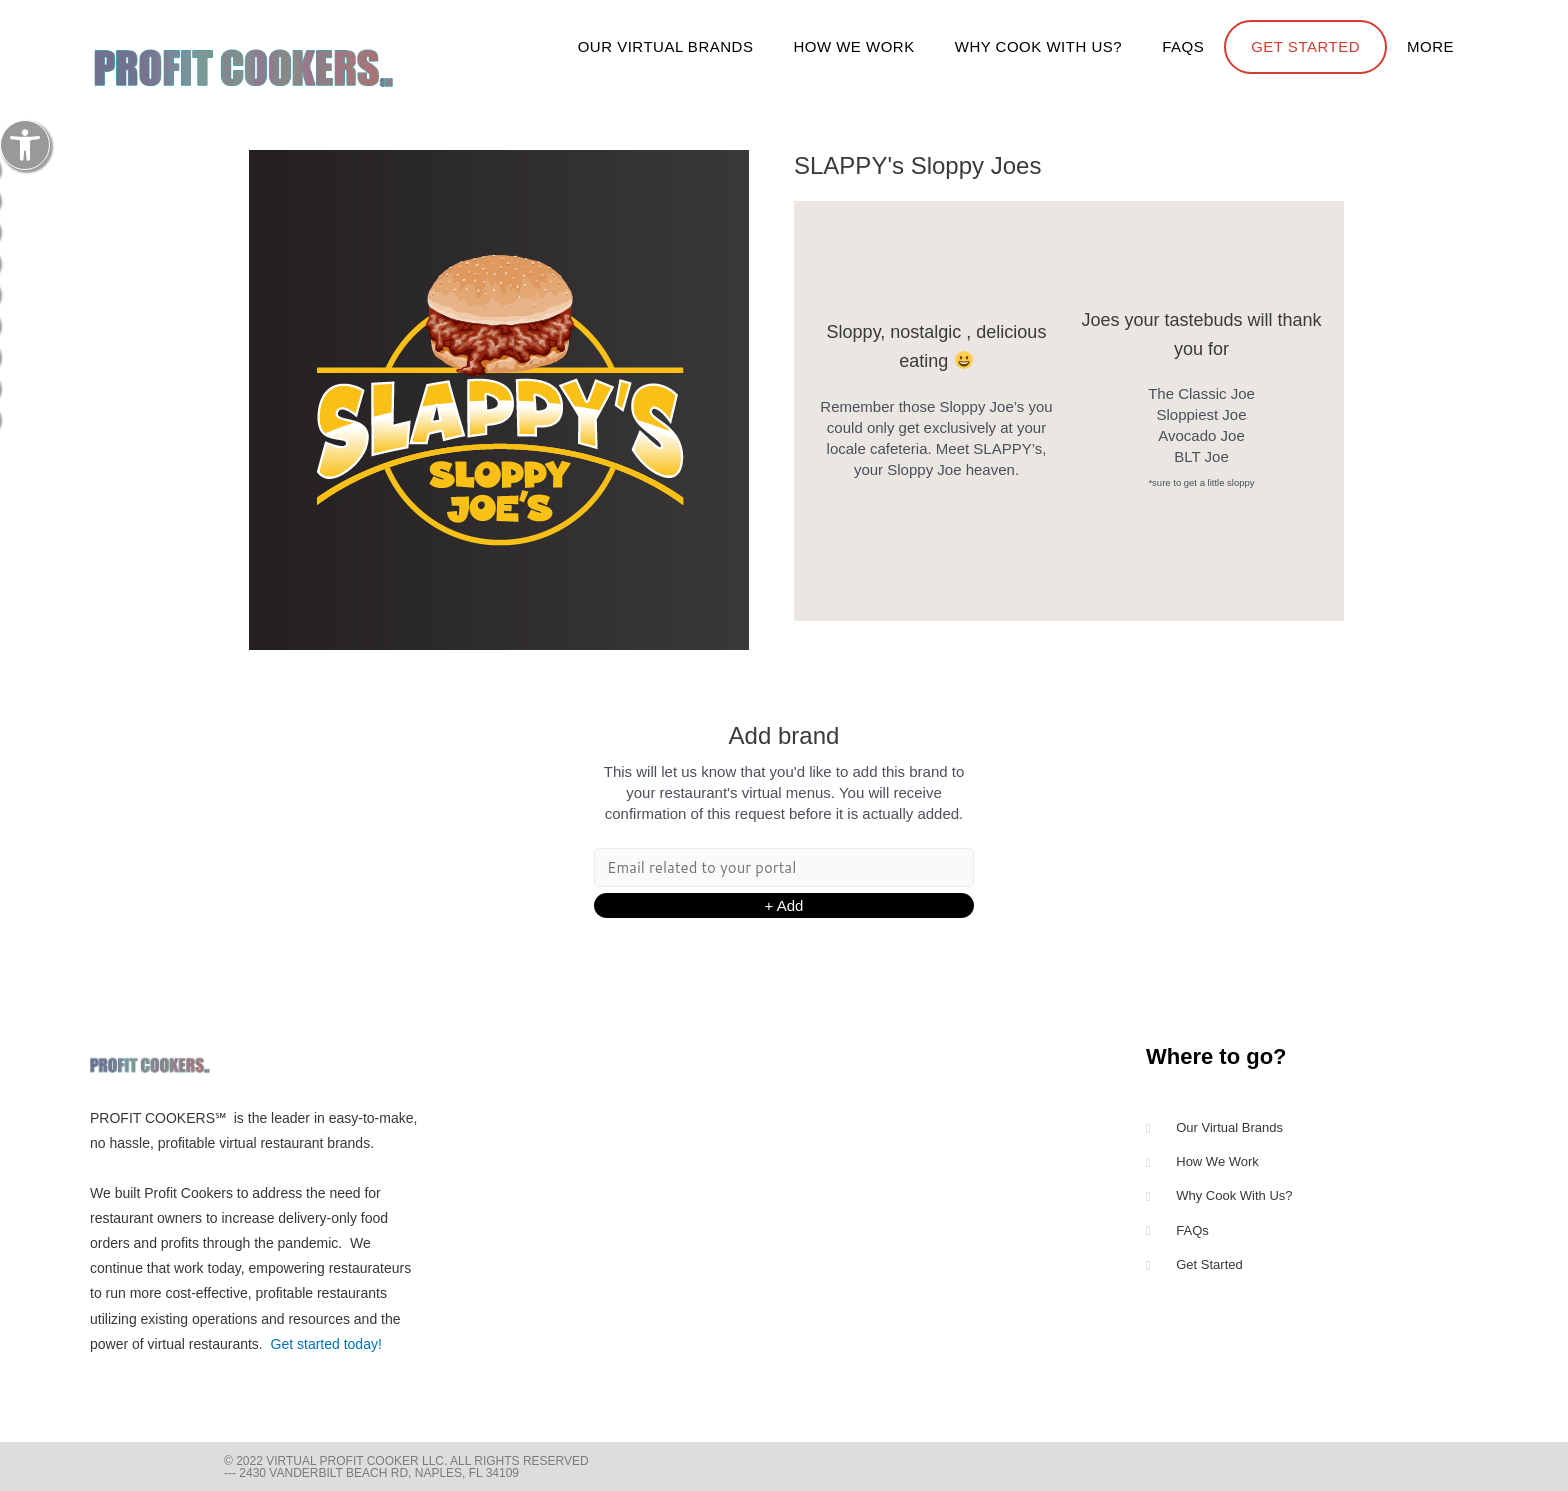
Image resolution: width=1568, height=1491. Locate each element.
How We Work (853, 46)
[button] (25, 145)
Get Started (1305, 46)
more (1430, 46)
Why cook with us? (1038, 46)
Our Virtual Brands (666, 46)
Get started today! (326, 1344)
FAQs (1183, 46)
